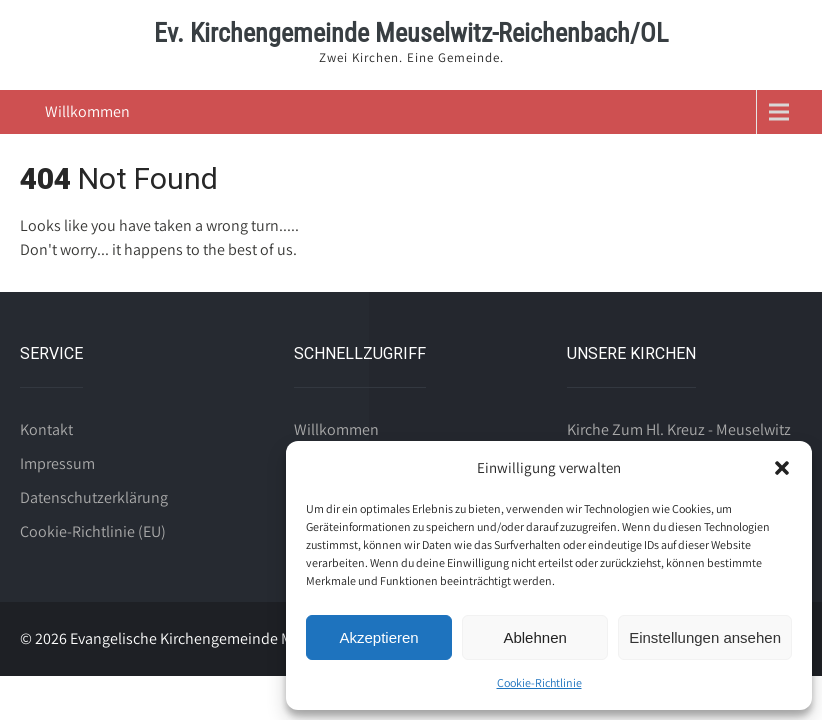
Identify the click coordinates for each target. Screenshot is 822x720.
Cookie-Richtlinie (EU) (93, 531)
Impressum (57, 463)
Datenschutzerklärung (94, 497)
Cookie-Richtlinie (539, 682)
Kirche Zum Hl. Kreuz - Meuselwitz (679, 429)
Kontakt (46, 429)
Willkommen (87, 111)
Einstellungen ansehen (705, 637)
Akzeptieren (378, 637)
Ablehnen (534, 637)
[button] (782, 468)
